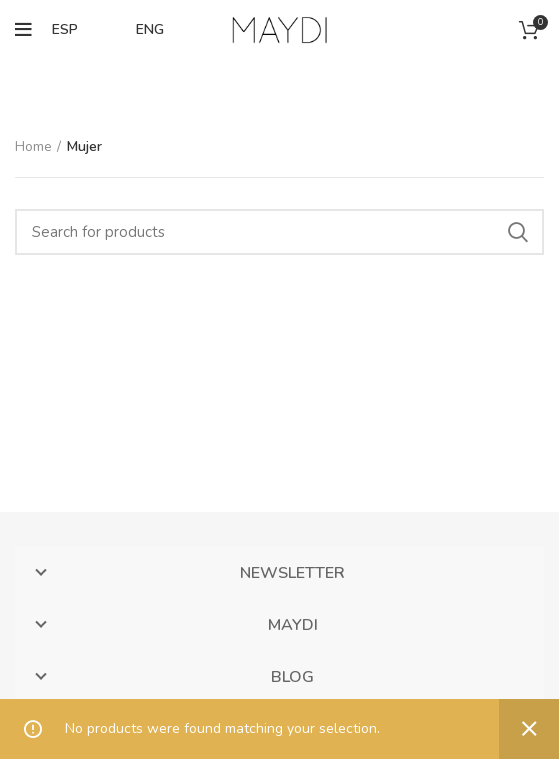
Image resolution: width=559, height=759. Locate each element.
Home (33, 146)
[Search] (279, 232)
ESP (65, 29)
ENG (150, 29)
